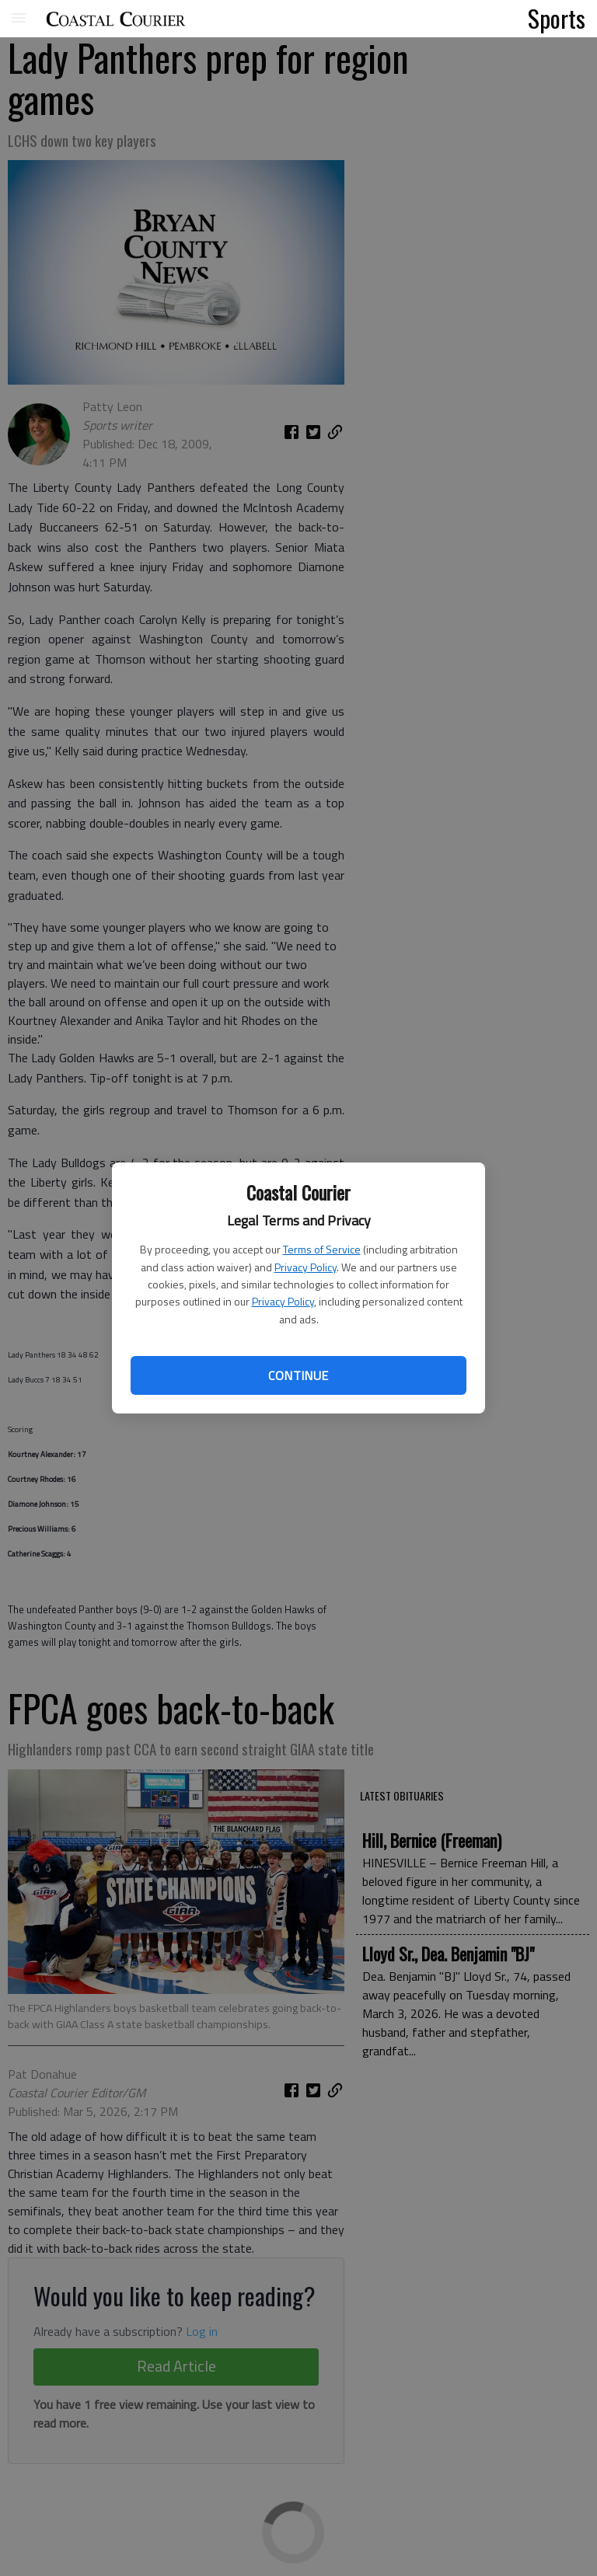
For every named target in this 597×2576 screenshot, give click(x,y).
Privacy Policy (305, 1267)
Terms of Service (322, 1249)
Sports (556, 18)
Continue (298, 1375)
